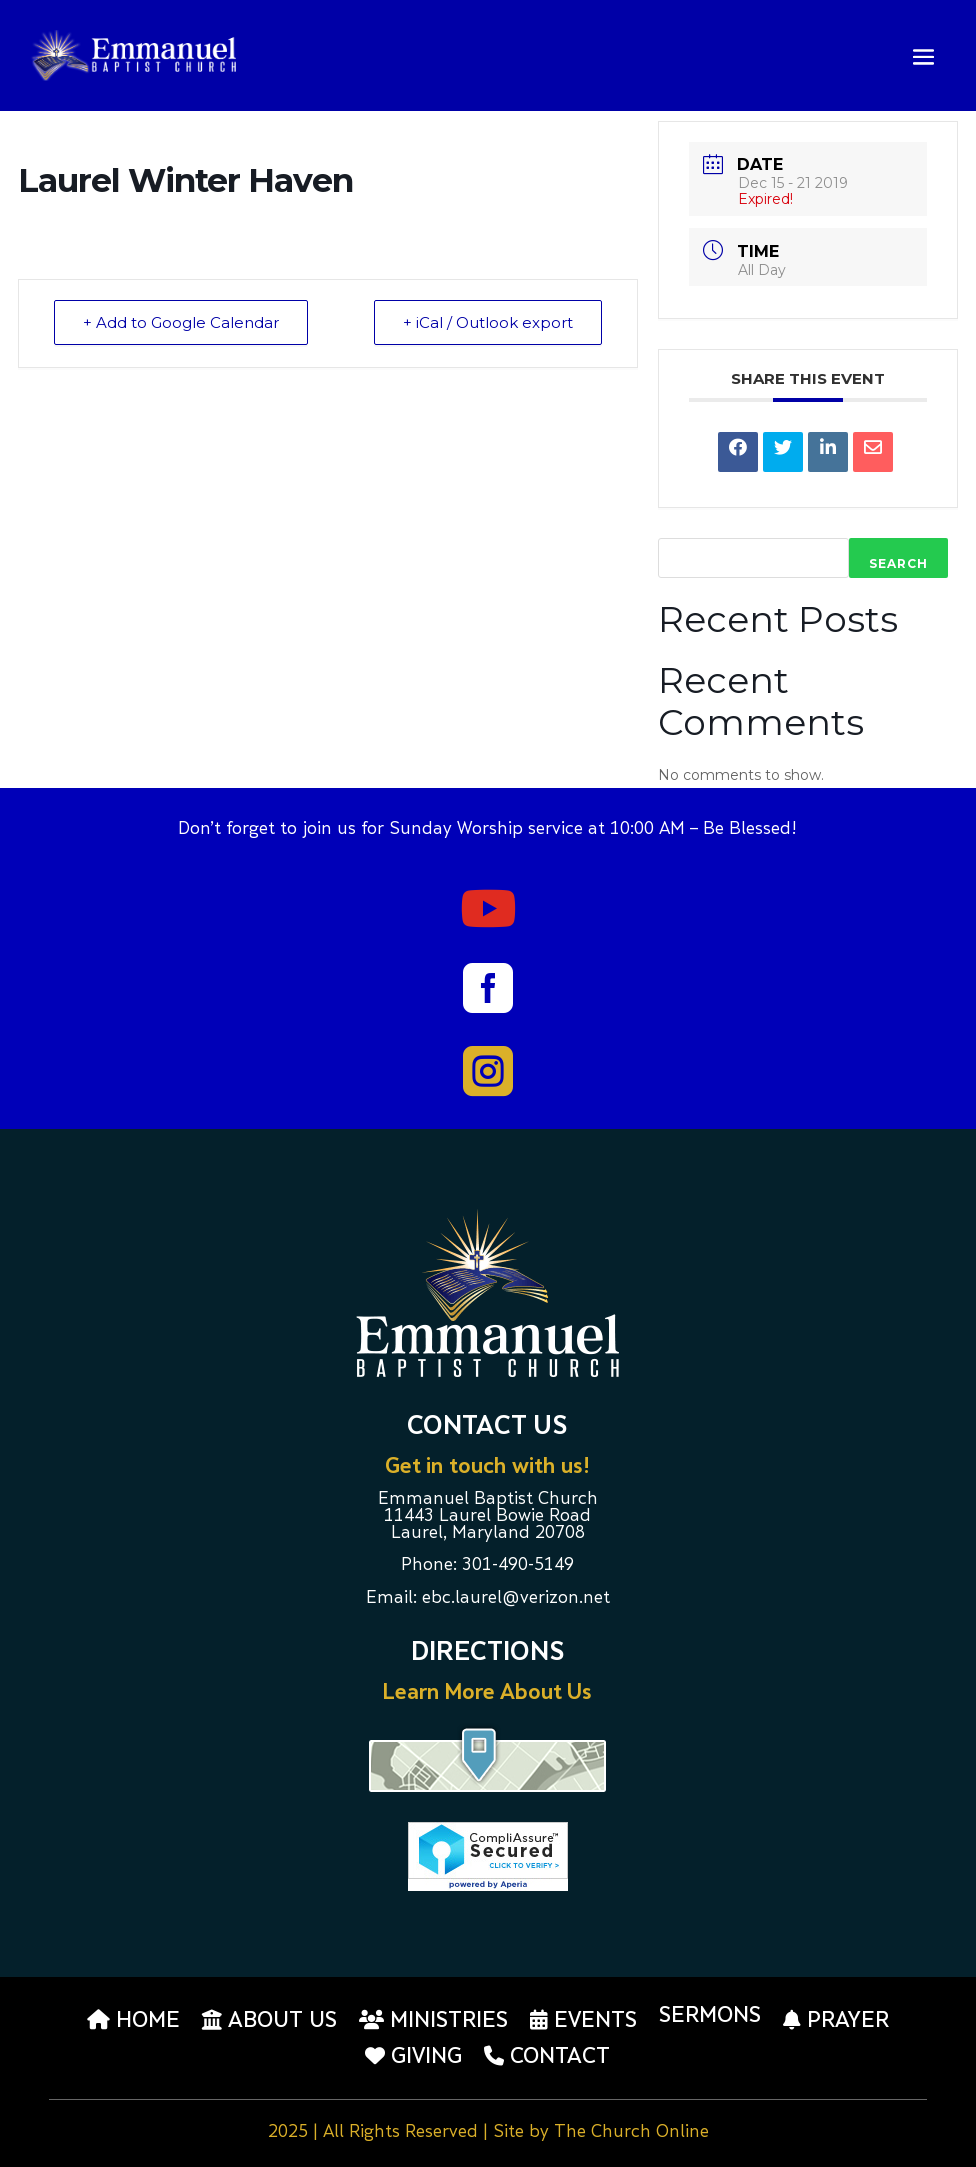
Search (898, 563)
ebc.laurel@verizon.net (516, 1599)
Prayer (836, 2020)
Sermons (710, 2017)
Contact (547, 2056)
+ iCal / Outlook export (488, 322)
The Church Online (631, 2133)
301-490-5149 (518, 1566)
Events (583, 2020)
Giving (413, 2056)
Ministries (433, 2020)
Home (133, 2020)
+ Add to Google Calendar (181, 322)
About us (269, 2020)
